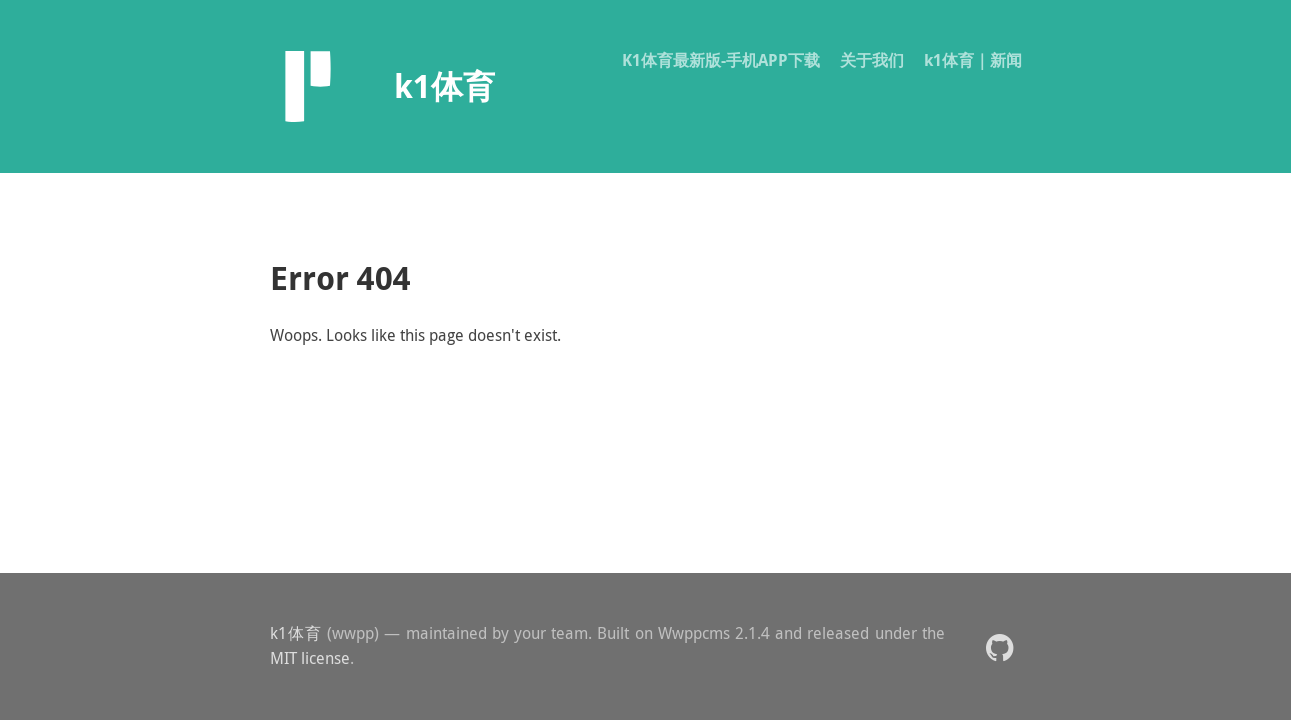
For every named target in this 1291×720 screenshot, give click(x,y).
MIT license (310, 658)
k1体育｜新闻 (973, 60)
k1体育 (296, 633)
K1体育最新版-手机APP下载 (721, 60)
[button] (999, 646)
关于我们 (872, 60)
